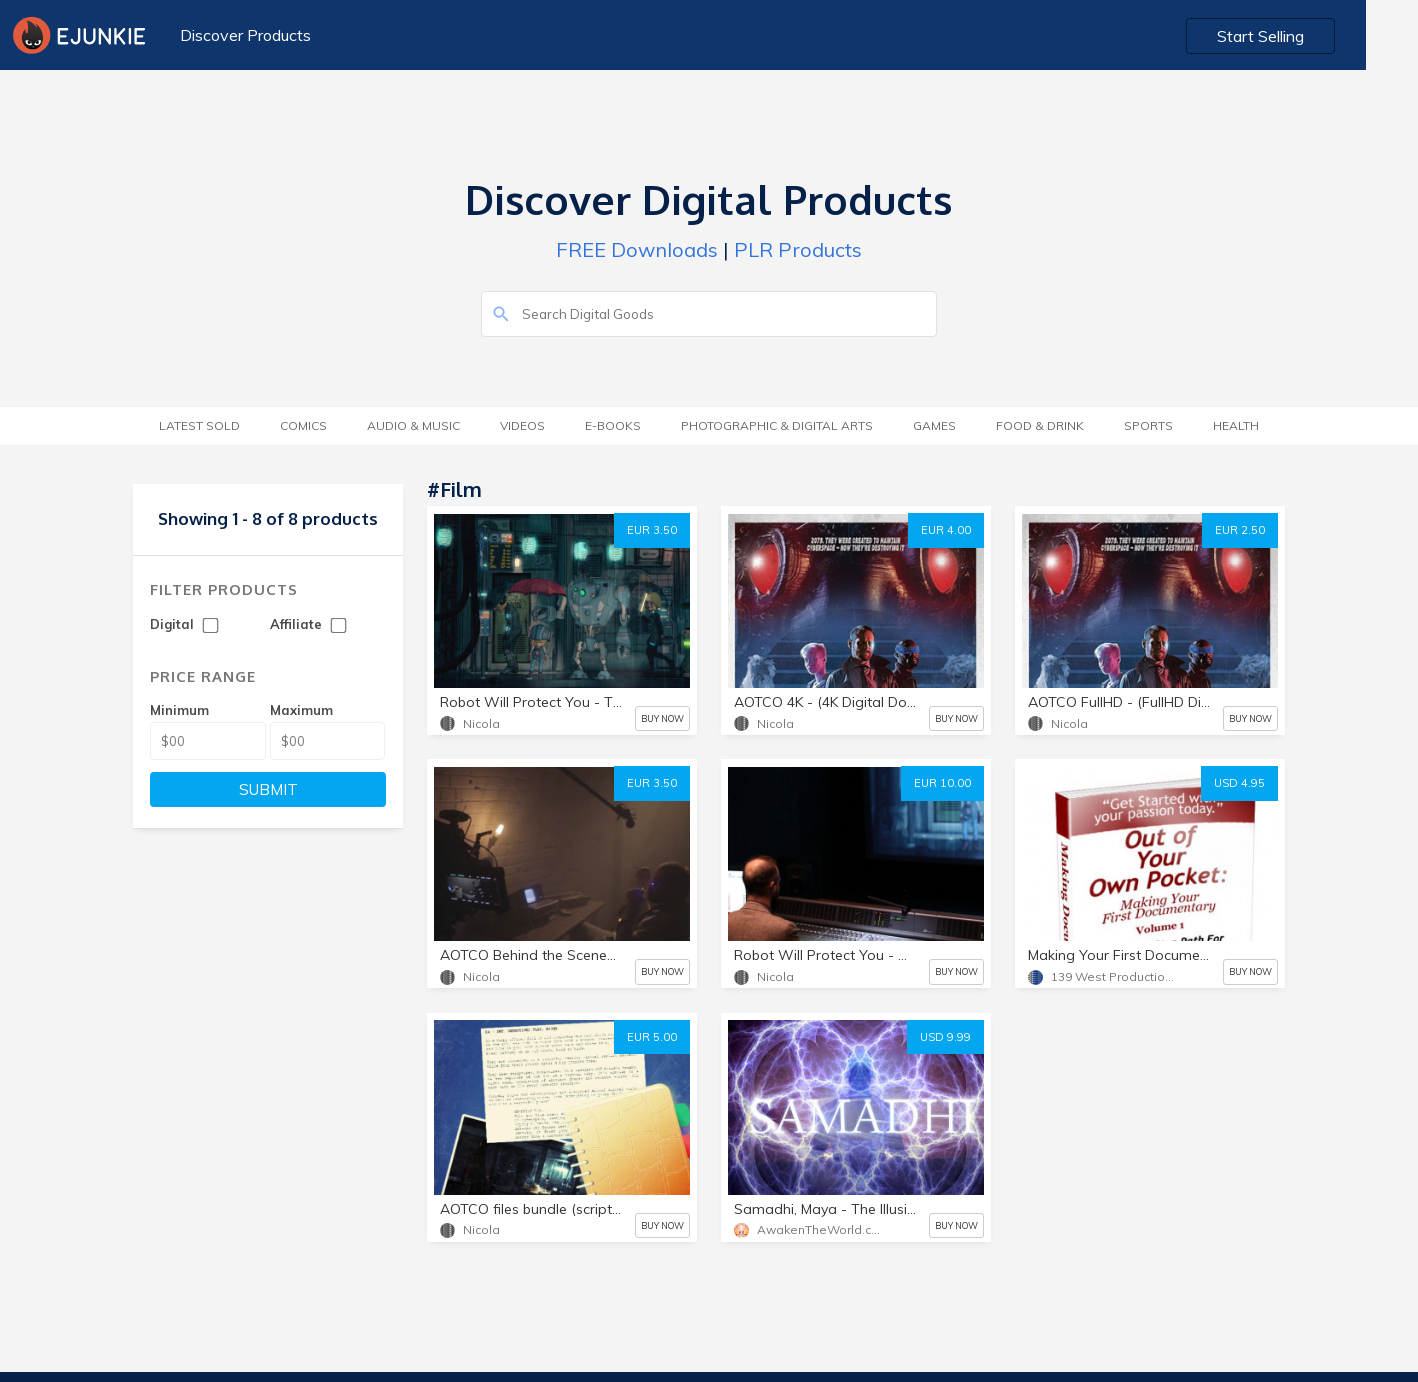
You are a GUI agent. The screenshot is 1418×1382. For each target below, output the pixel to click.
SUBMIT (268, 789)
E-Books (613, 425)
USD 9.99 (945, 1037)
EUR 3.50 (652, 530)
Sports (1148, 425)
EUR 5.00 (652, 1037)
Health (1236, 425)
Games (934, 425)
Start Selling (1313, 36)
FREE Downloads (637, 249)
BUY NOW (662, 718)
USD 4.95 (1239, 783)
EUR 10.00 (942, 783)
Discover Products (244, 35)
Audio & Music (413, 425)
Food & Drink (1040, 425)
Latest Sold (199, 425)
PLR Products (798, 249)
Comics (303, 425)
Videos (522, 425)
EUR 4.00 (946, 530)
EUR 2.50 (1240, 530)
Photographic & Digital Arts (777, 425)
